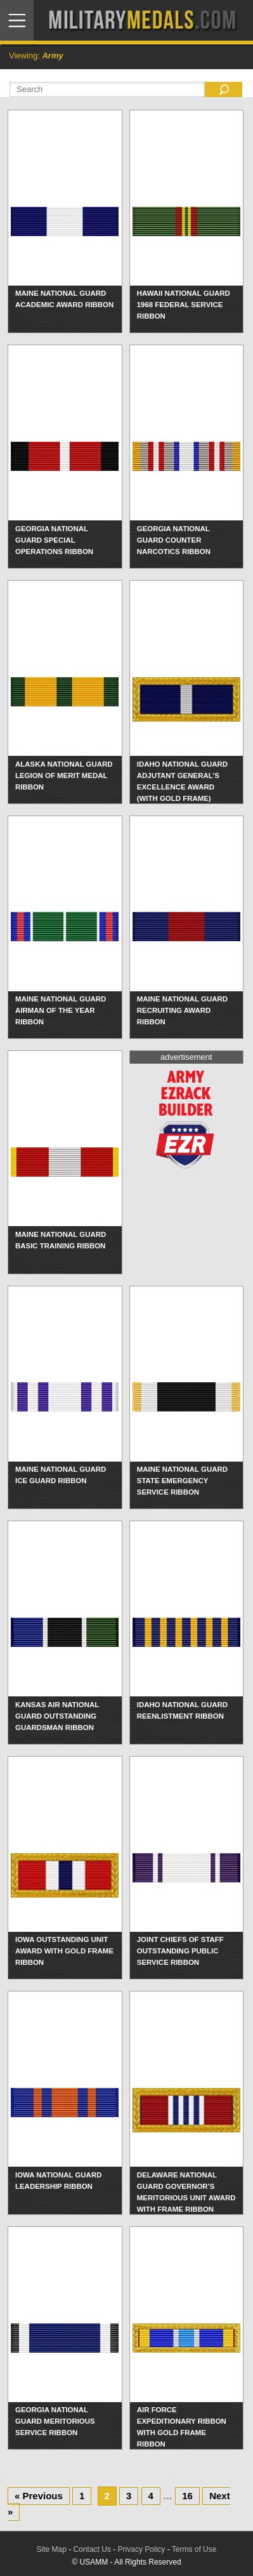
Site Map (52, 2549)
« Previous (39, 2495)
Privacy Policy (141, 2549)
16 (187, 2495)
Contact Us (92, 2549)
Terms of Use (194, 2549)
